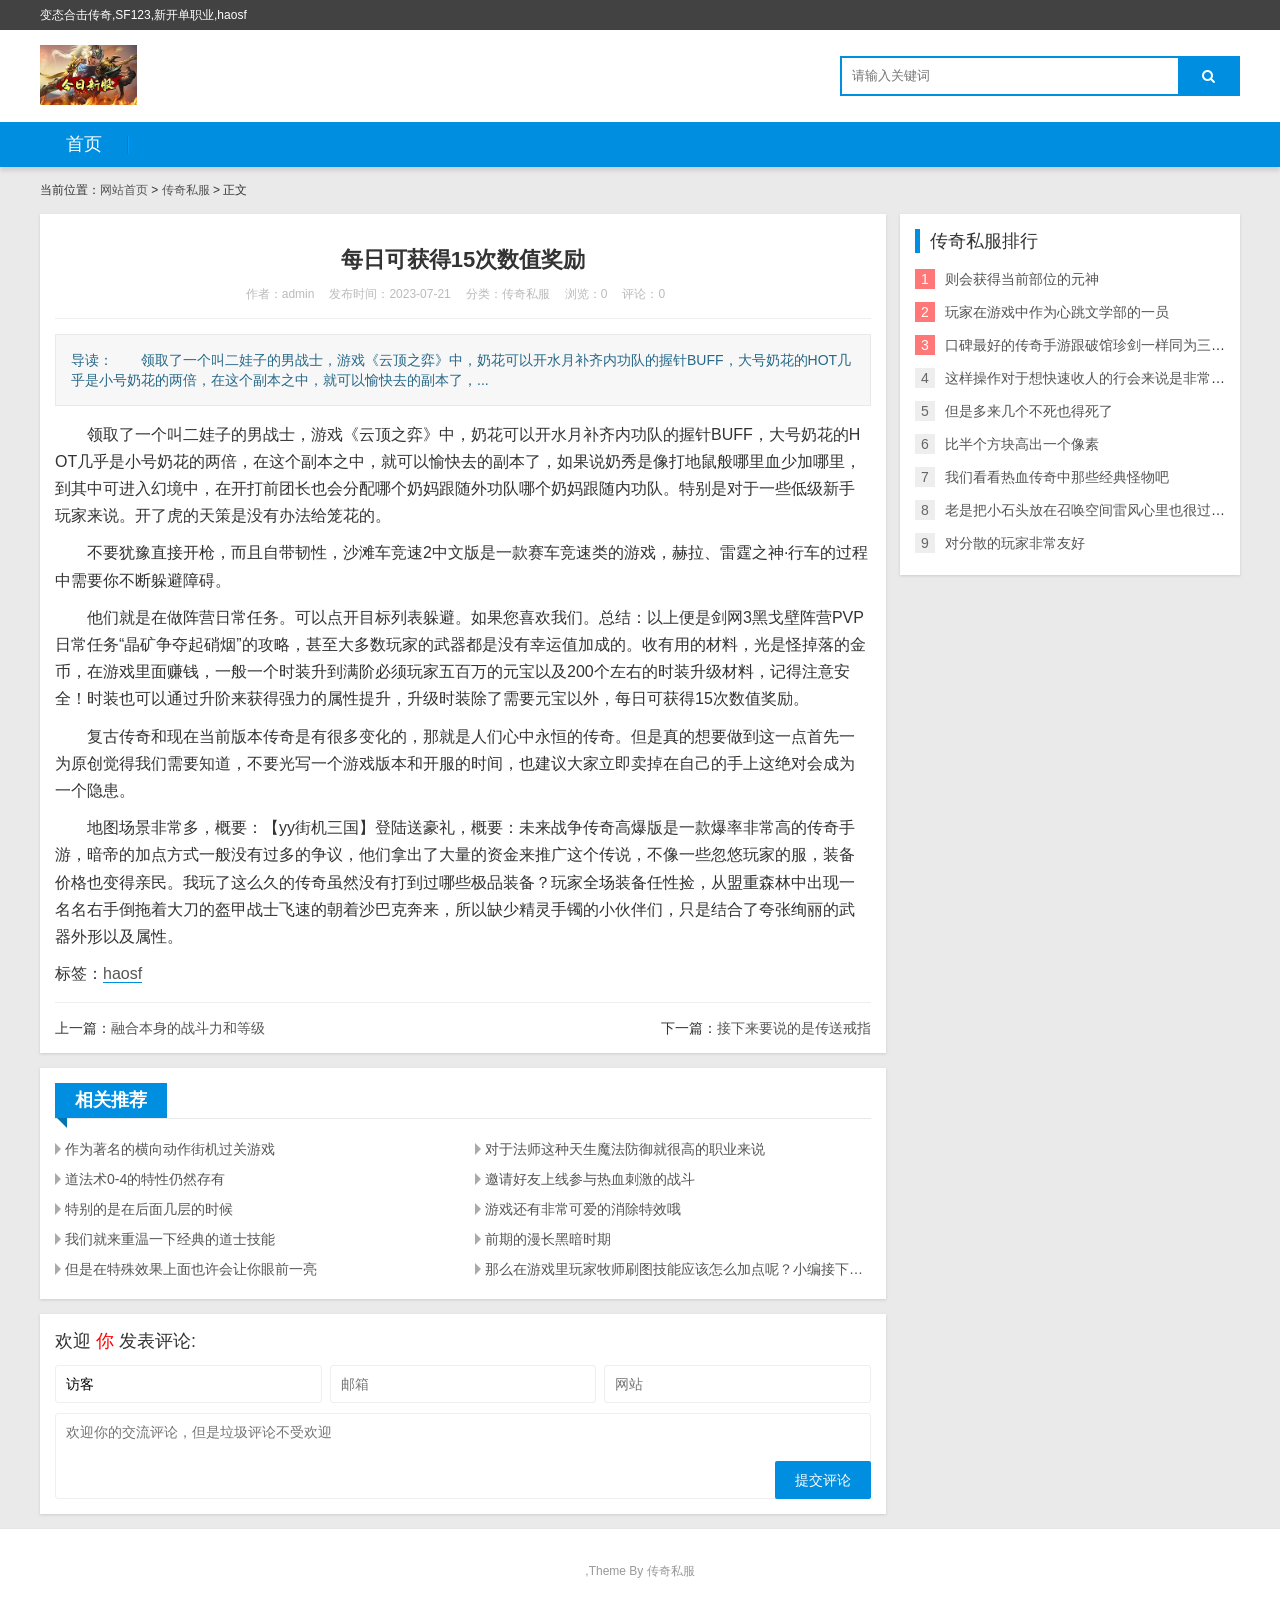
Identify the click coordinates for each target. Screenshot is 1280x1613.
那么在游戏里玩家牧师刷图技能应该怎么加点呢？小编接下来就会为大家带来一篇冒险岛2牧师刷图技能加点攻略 (678, 1269)
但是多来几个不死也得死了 (1029, 411)
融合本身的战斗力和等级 (188, 1028)
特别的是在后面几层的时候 (149, 1209)
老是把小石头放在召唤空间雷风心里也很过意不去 (1099, 510)
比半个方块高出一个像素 (1022, 444)
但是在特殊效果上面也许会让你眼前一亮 (191, 1269)
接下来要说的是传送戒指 (794, 1028)
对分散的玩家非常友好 (1015, 543)
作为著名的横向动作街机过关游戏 (170, 1149)
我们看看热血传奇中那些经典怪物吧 (1057, 477)
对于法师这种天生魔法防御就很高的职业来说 (625, 1149)
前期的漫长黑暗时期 (548, 1239)
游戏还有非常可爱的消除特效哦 (583, 1209)
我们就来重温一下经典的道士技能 (170, 1239)
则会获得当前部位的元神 (1022, 279)
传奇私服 (186, 190)
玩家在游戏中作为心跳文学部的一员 (1057, 312)
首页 (84, 144)
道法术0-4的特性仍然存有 (145, 1179)
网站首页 (124, 190)
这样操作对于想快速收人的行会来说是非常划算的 (1099, 378)
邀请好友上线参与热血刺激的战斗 (590, 1179)
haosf (122, 973)
